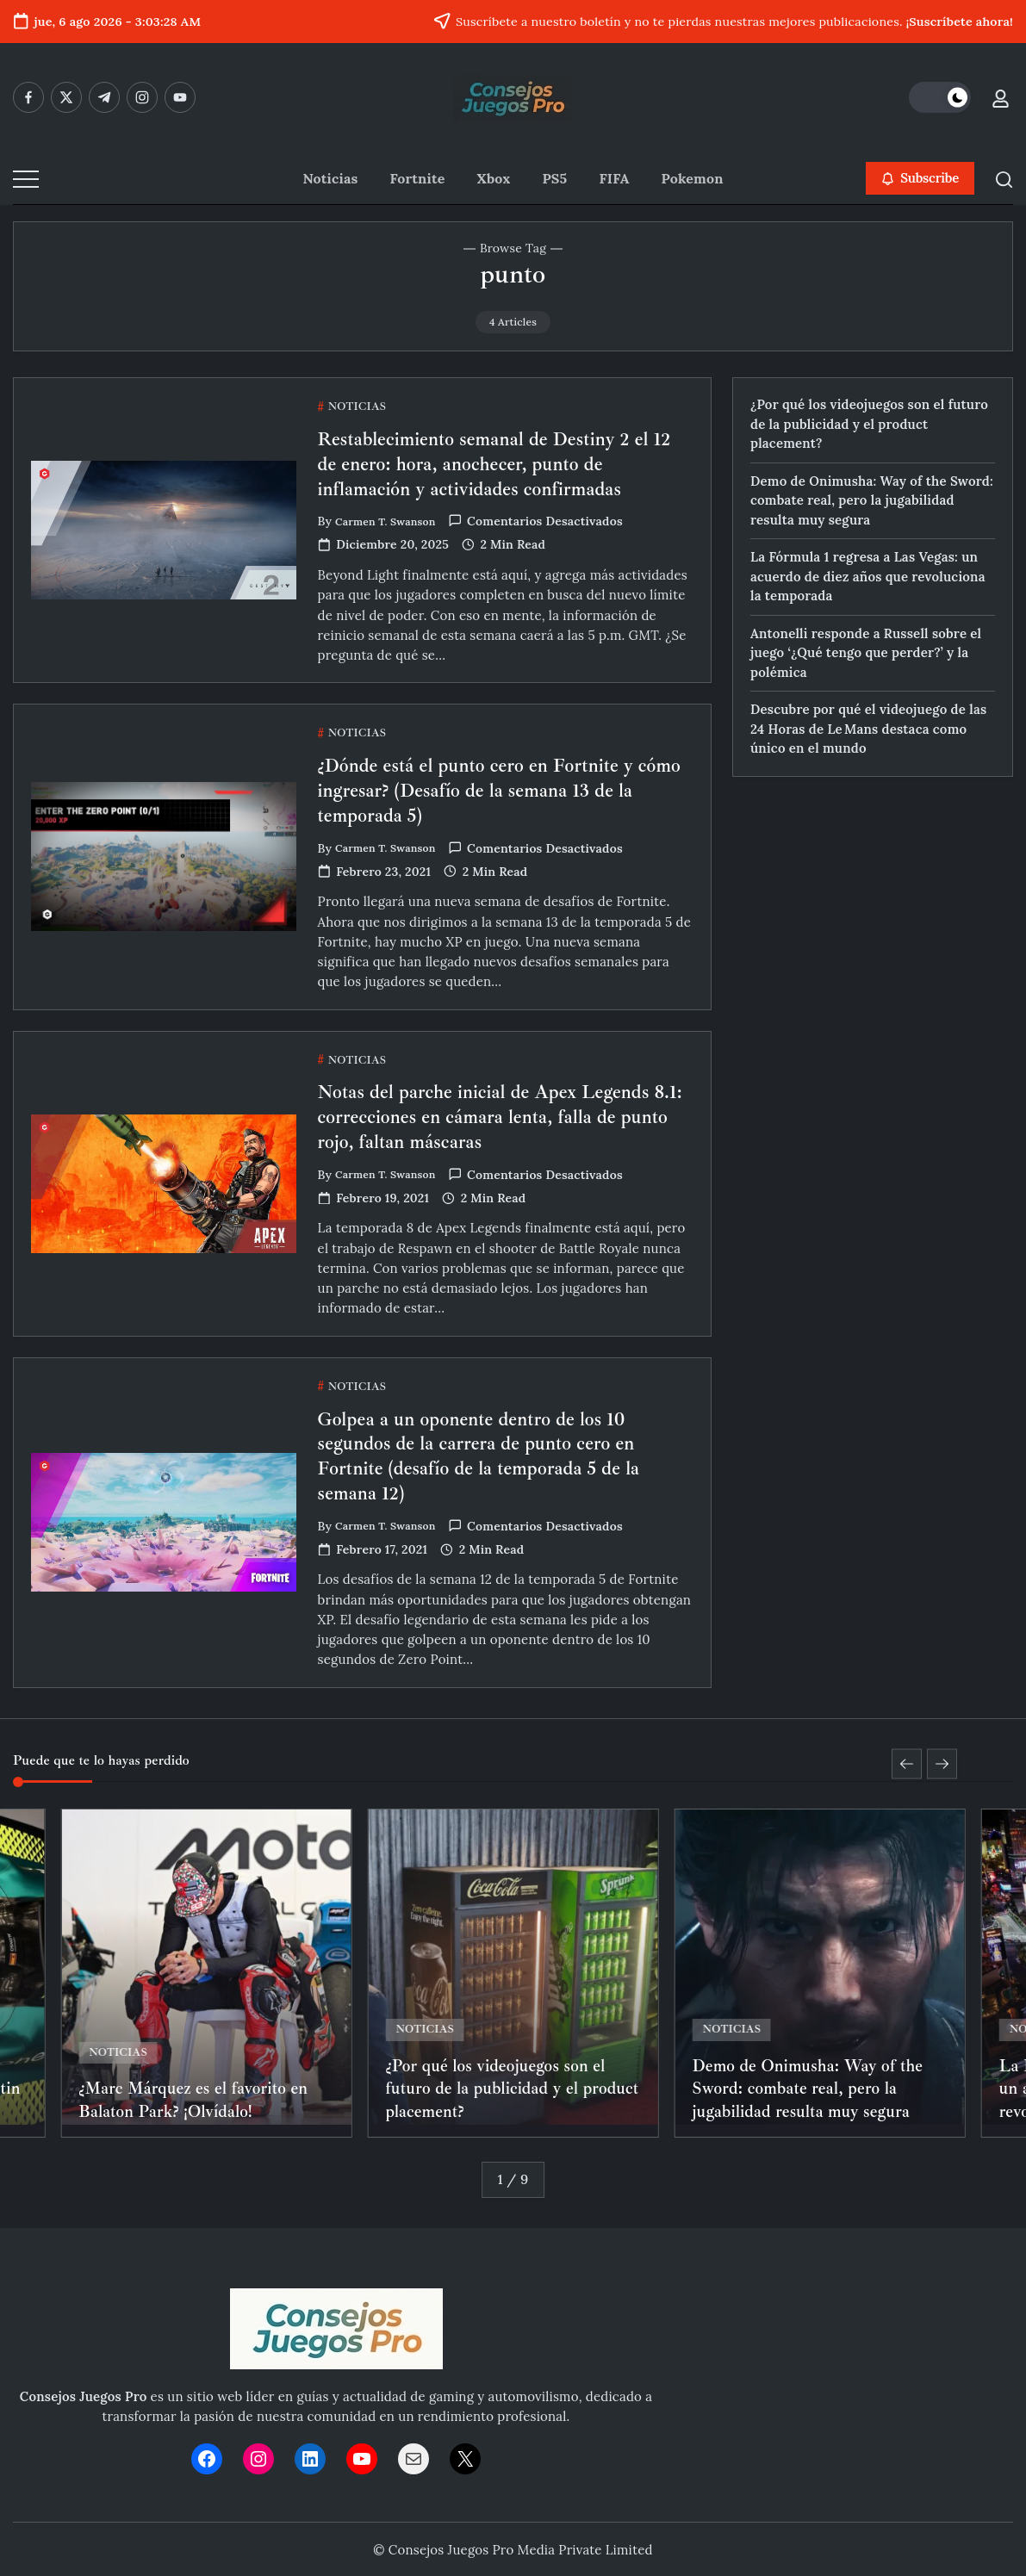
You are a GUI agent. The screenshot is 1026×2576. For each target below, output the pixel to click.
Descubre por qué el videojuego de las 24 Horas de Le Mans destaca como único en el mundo (868, 728)
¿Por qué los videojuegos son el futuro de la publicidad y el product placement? (869, 423)
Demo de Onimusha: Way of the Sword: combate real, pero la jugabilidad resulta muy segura (871, 500)
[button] (940, 97)
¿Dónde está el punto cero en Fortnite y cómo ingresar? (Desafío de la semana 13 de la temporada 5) (497, 818)
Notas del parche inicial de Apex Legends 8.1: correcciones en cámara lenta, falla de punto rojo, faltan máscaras (504, 1144)
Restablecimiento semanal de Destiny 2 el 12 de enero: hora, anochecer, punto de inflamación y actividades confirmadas (504, 463)
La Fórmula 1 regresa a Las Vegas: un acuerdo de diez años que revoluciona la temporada (868, 576)
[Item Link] (206, 1971)
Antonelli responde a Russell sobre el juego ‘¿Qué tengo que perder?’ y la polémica (865, 652)
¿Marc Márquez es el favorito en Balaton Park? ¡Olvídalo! (198, 2098)
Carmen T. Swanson (393, 521)
